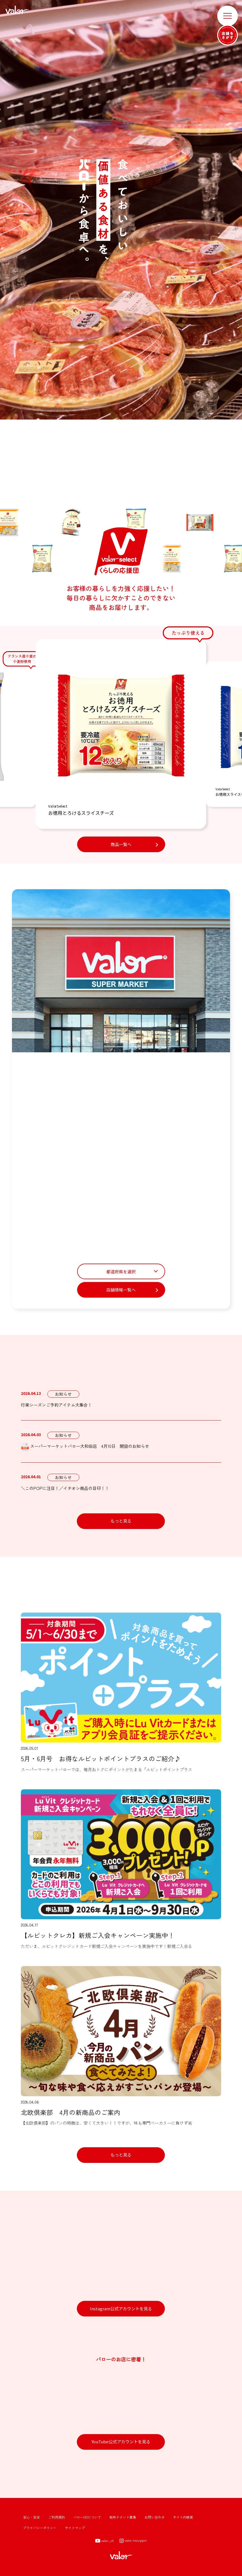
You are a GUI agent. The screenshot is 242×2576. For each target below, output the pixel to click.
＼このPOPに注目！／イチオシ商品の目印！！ (65, 1488)
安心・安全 (31, 2517)
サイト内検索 (183, 2517)
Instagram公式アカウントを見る (121, 2308)
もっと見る (121, 1521)
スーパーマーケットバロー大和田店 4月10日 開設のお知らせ (85, 1447)
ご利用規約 (56, 2517)
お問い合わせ (155, 2517)
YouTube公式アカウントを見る (120, 2441)
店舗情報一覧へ (121, 1290)
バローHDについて (87, 2517)
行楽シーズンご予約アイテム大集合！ (56, 1405)
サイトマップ (75, 2527)
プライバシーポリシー (40, 2527)
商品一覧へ (121, 844)
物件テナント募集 (122, 2517)
